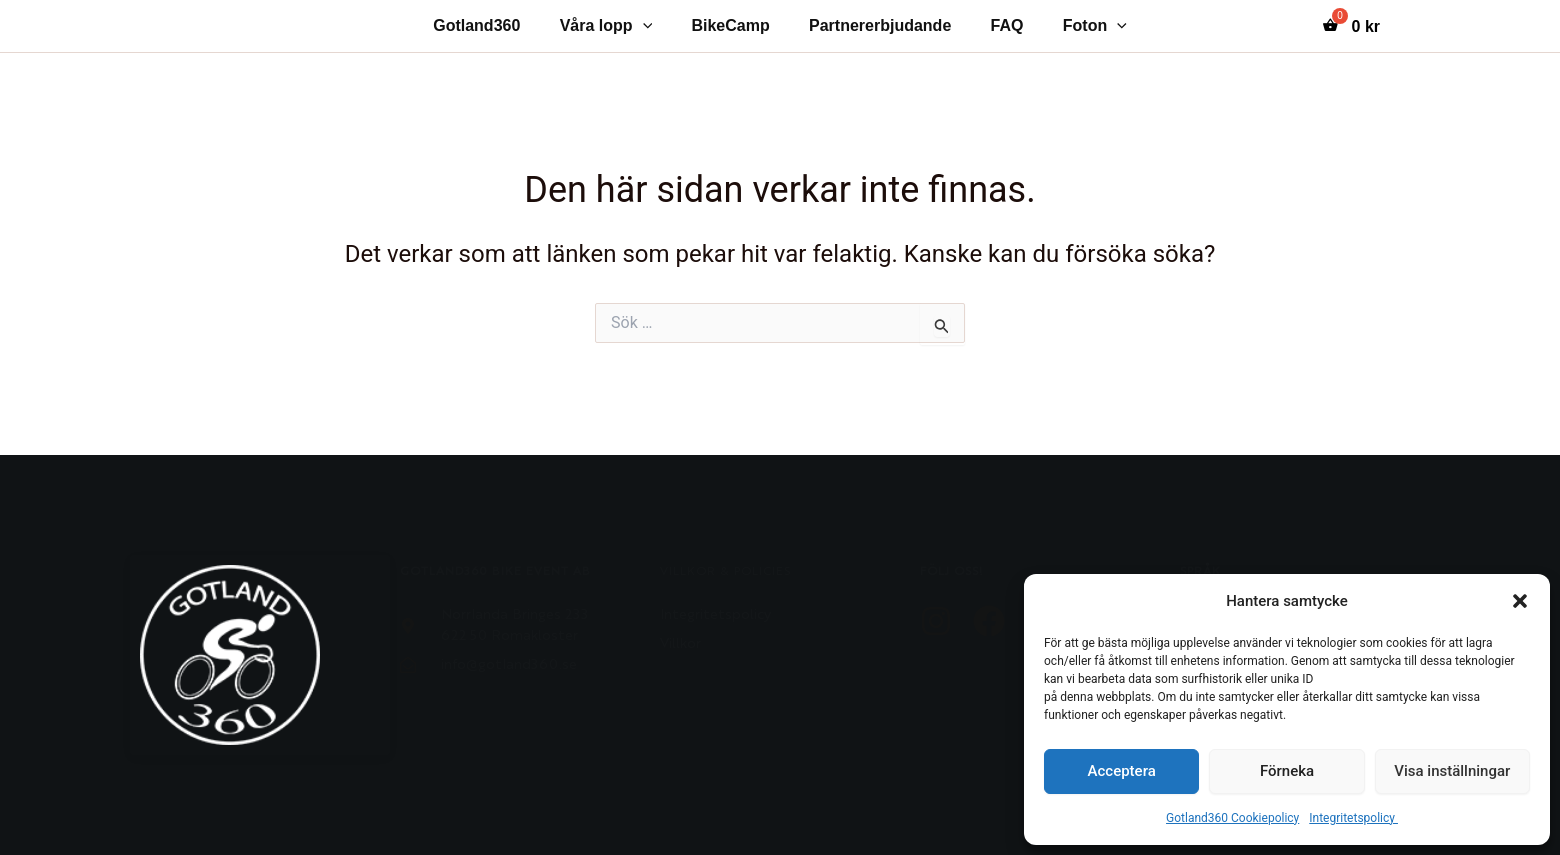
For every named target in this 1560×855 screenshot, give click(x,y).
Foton (1077, 26)
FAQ (996, 25)
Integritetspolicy (1353, 818)
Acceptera (1122, 771)
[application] (654, 26)
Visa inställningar (1452, 771)
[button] (1520, 601)
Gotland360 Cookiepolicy (1232, 818)
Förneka (1287, 771)
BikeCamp (734, 25)
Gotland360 (494, 25)
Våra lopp (617, 26)
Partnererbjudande (876, 25)
